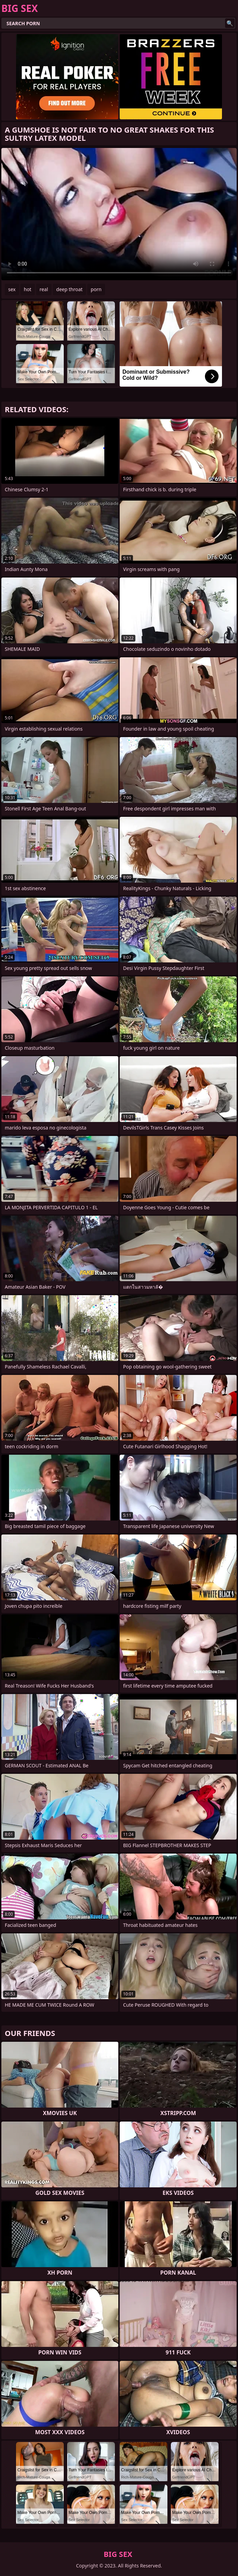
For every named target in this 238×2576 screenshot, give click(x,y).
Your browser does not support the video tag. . (119, 214)
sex (12, 289)
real (44, 289)
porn (96, 289)
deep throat (69, 289)
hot (27, 289)
